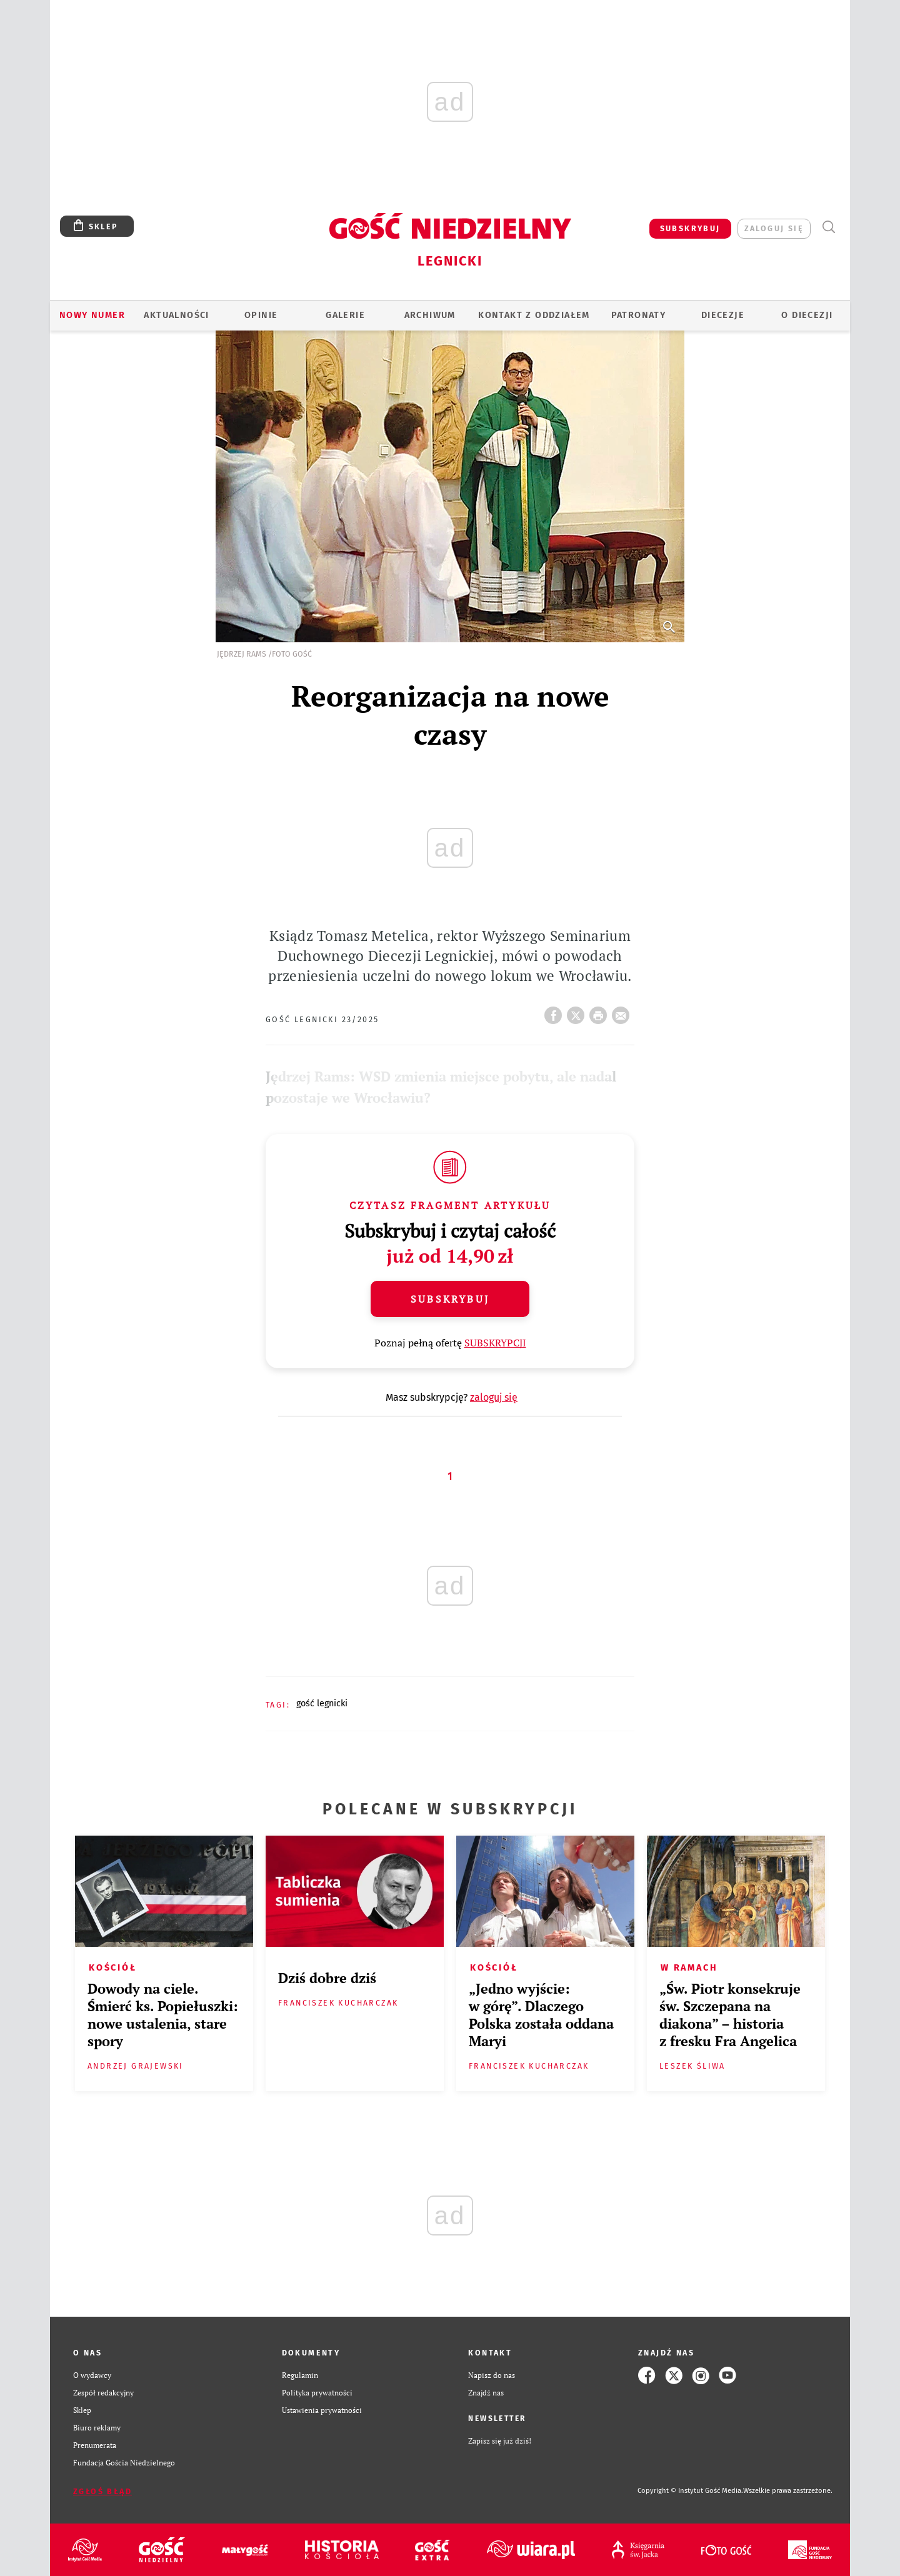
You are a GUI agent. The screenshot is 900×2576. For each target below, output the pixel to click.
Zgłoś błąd (102, 2491)
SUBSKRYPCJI (495, 1343)
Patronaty (638, 315)
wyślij (623, 1011)
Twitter (578, 1011)
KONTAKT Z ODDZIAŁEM (534, 315)
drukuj (600, 1011)
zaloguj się (774, 228)
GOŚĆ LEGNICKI (322, 1703)
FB (555, 1011)
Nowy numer (92, 315)
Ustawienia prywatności (322, 2410)
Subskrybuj (450, 1299)
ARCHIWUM (430, 315)
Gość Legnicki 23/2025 (322, 1019)
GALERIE (345, 315)
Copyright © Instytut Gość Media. (690, 2491)
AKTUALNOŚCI (176, 315)
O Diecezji (806, 315)
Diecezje (722, 315)
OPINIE (261, 315)
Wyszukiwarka (828, 227)
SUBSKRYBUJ (690, 228)
